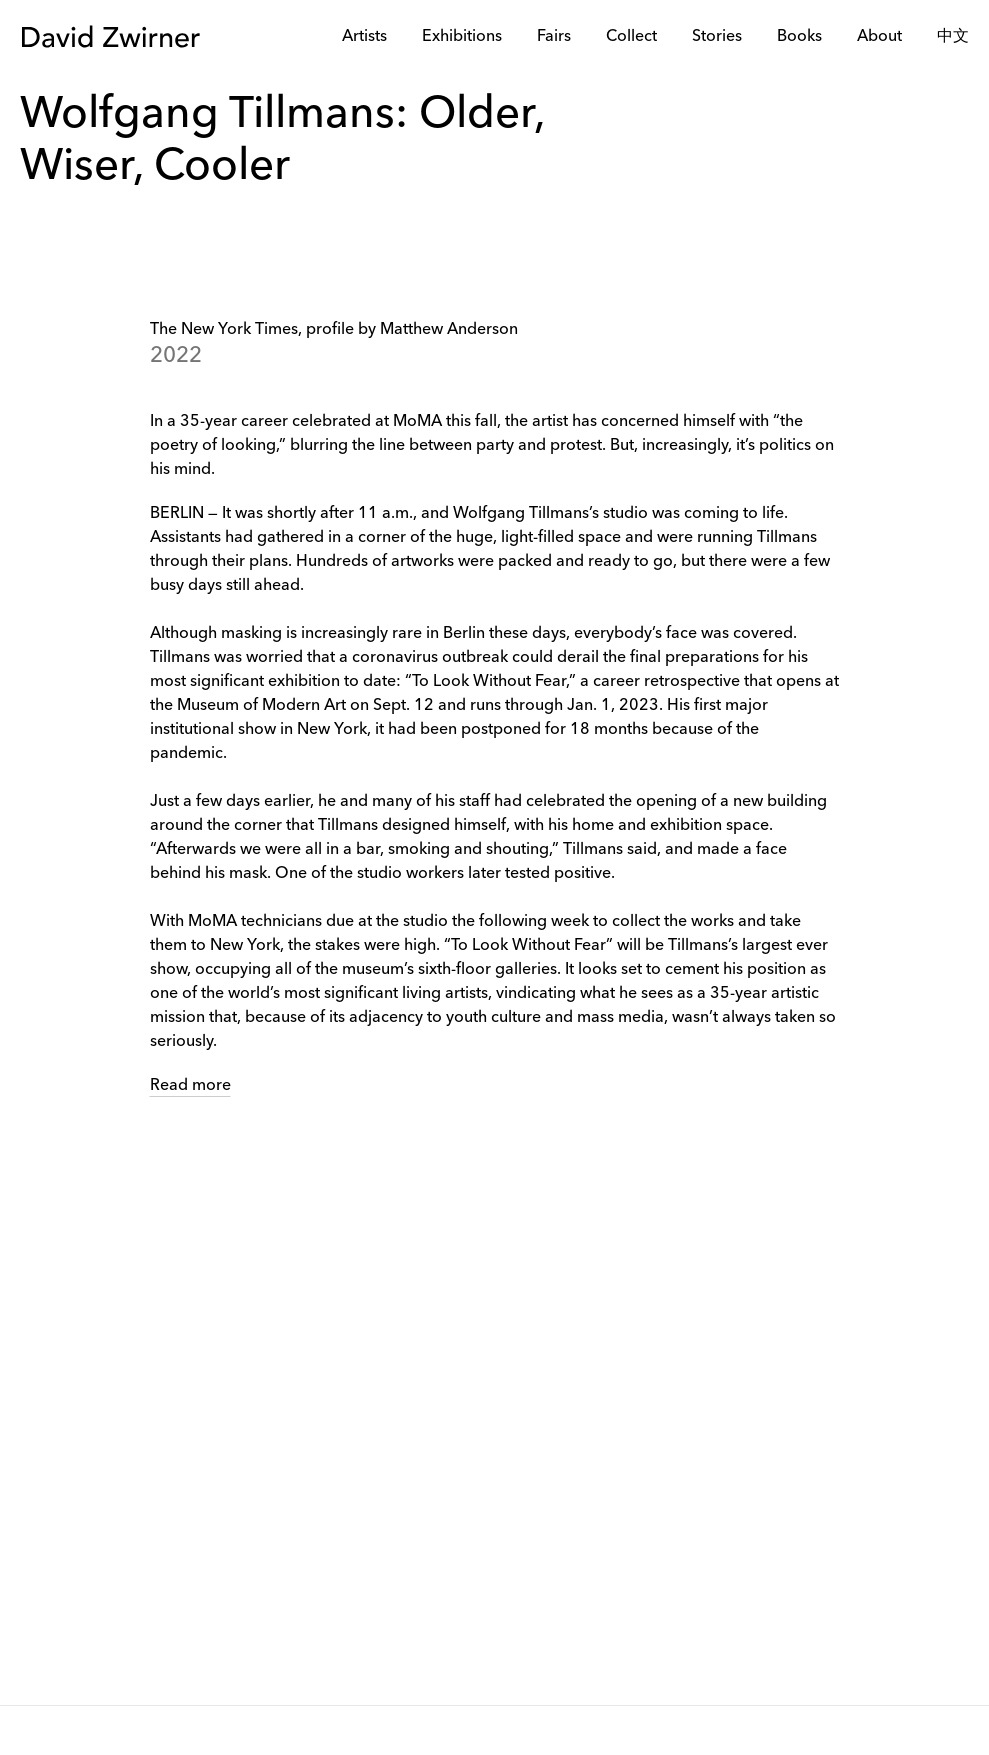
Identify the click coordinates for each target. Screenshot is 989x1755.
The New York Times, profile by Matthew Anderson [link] (334, 330)
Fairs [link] (554, 37)
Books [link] (799, 37)
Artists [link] (364, 37)
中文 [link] (953, 37)
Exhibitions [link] (462, 37)
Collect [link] (631, 37)
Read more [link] (190, 1086)
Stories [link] (717, 37)
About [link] (879, 37)
